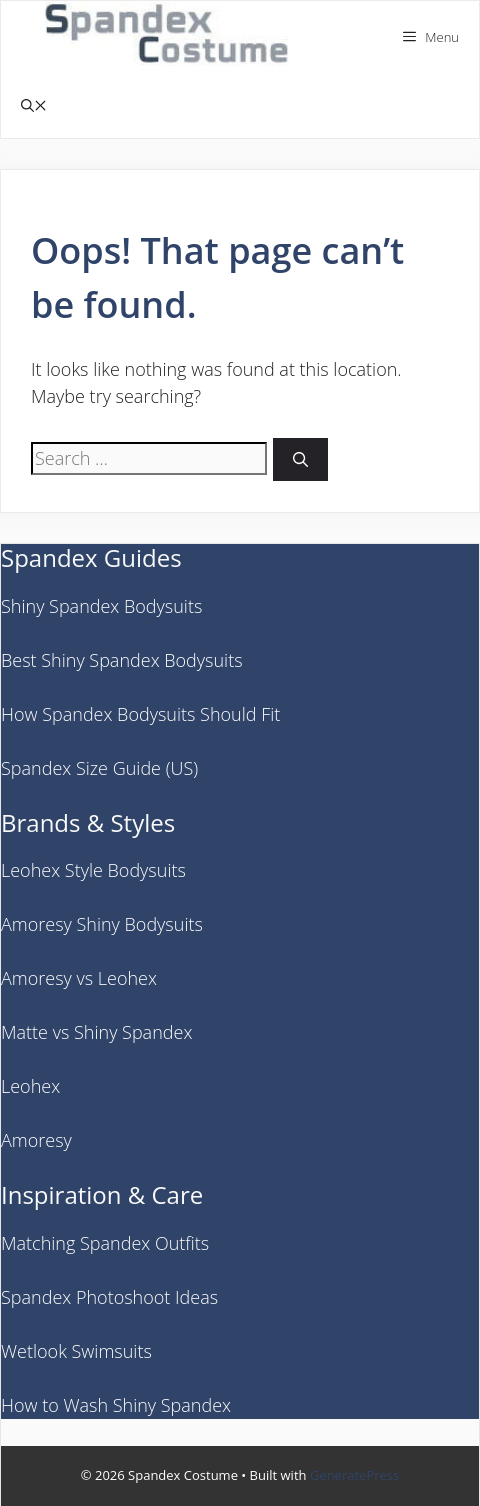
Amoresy (36, 1140)
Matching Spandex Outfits (105, 1243)
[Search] (300, 459)
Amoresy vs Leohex (79, 978)
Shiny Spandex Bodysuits (101, 606)
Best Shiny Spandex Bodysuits (122, 660)
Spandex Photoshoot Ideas (109, 1297)
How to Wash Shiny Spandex (116, 1405)
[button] (34, 105)
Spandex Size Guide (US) (99, 768)
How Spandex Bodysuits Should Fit (140, 714)
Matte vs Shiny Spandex (96, 1032)
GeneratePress (354, 1475)
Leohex (30, 1086)
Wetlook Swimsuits (76, 1351)
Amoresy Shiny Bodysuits (102, 924)
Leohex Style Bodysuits (93, 870)
